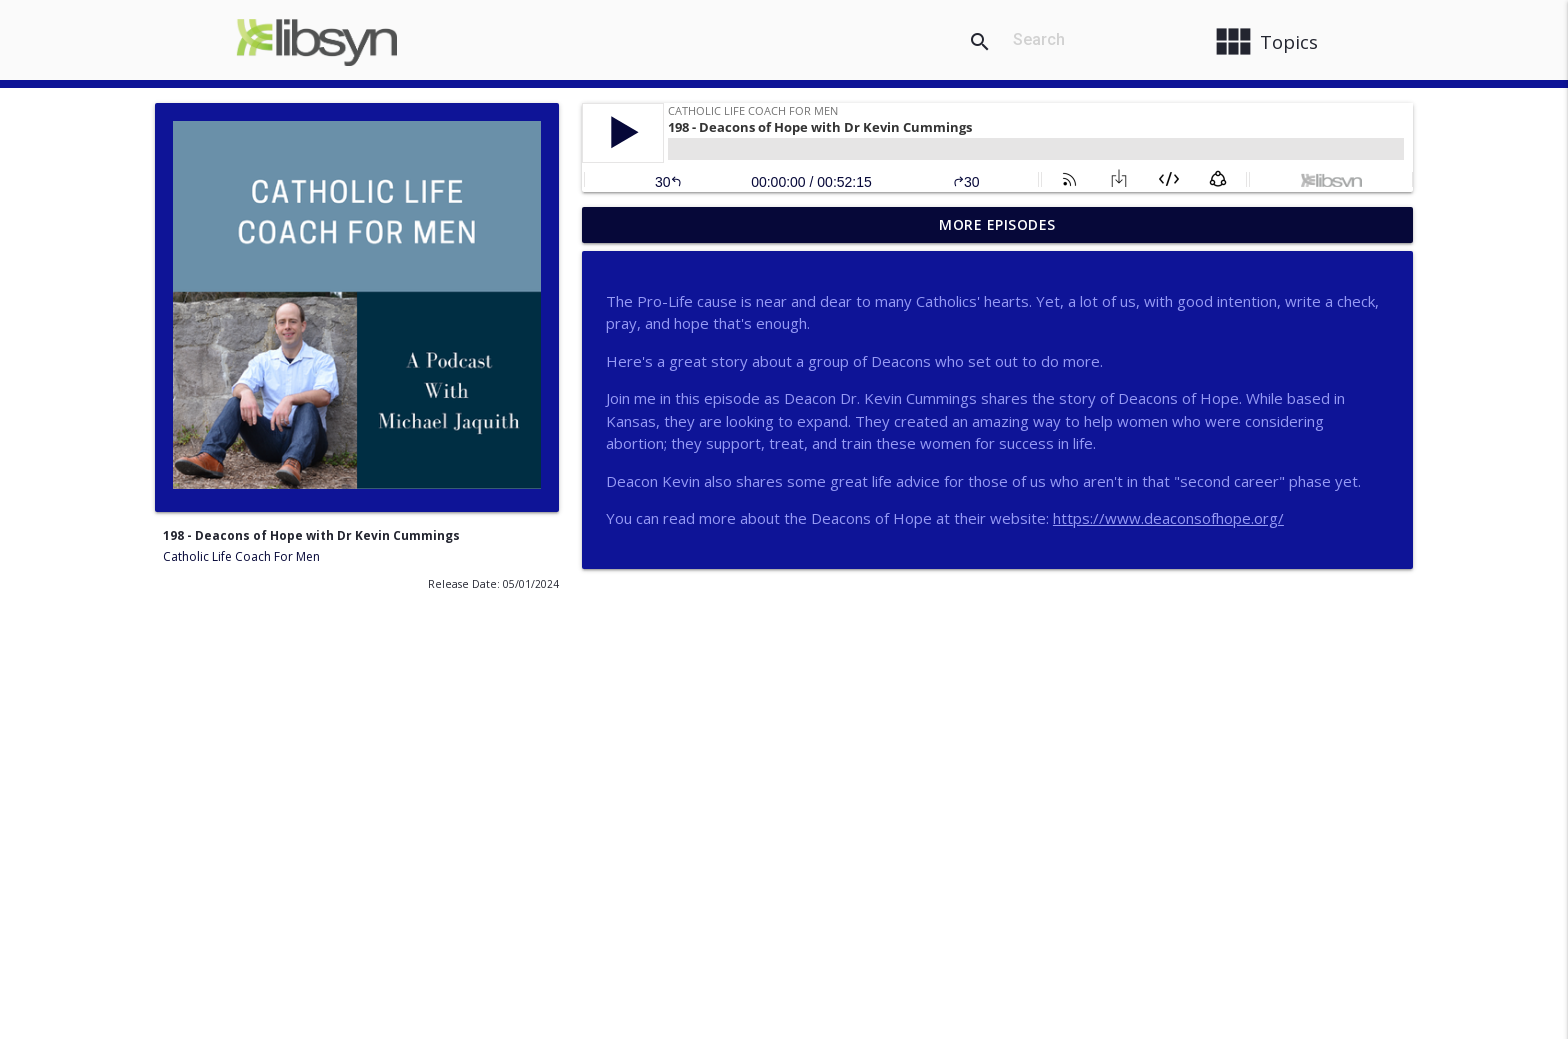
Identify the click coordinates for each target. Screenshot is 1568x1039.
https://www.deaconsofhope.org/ (1168, 518)
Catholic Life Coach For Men (241, 556)
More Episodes (997, 224)
